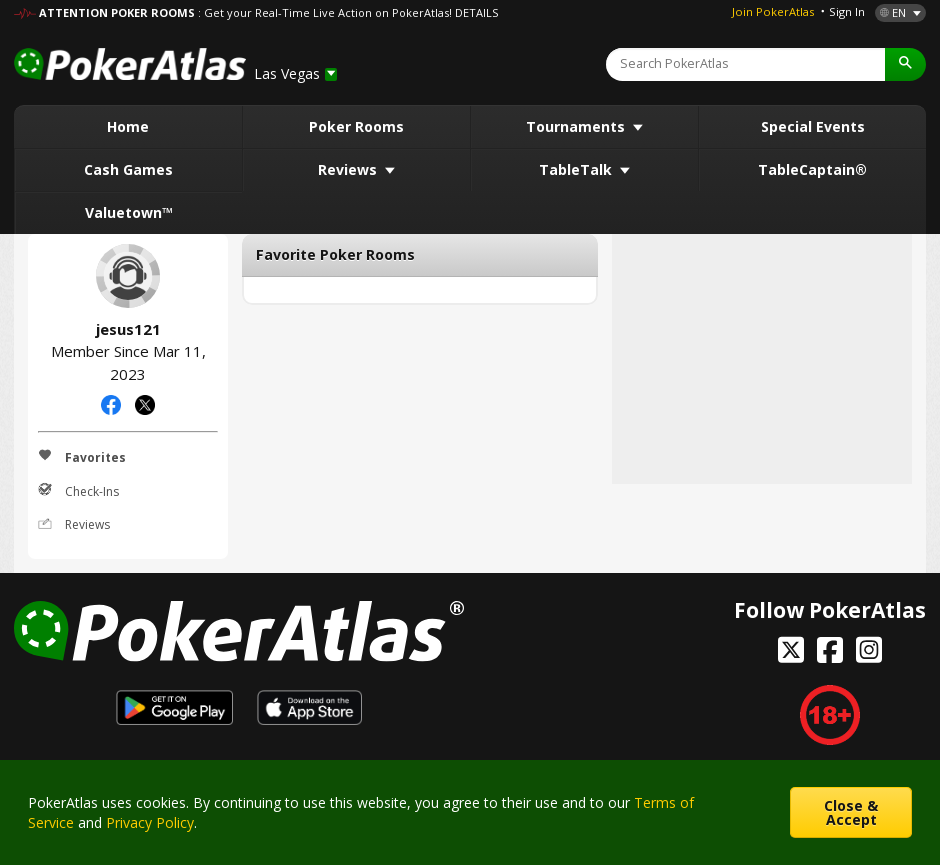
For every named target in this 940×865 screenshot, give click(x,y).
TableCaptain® (812, 169)
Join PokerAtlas (773, 11)
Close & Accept (851, 812)
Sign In (847, 11)
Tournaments (577, 126)
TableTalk (577, 169)
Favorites (82, 457)
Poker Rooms (356, 126)
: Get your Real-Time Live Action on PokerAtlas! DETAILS (348, 12)
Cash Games (128, 169)
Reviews (349, 169)
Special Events (813, 126)
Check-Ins (78, 491)
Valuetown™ (129, 212)
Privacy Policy (150, 822)
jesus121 (128, 276)
